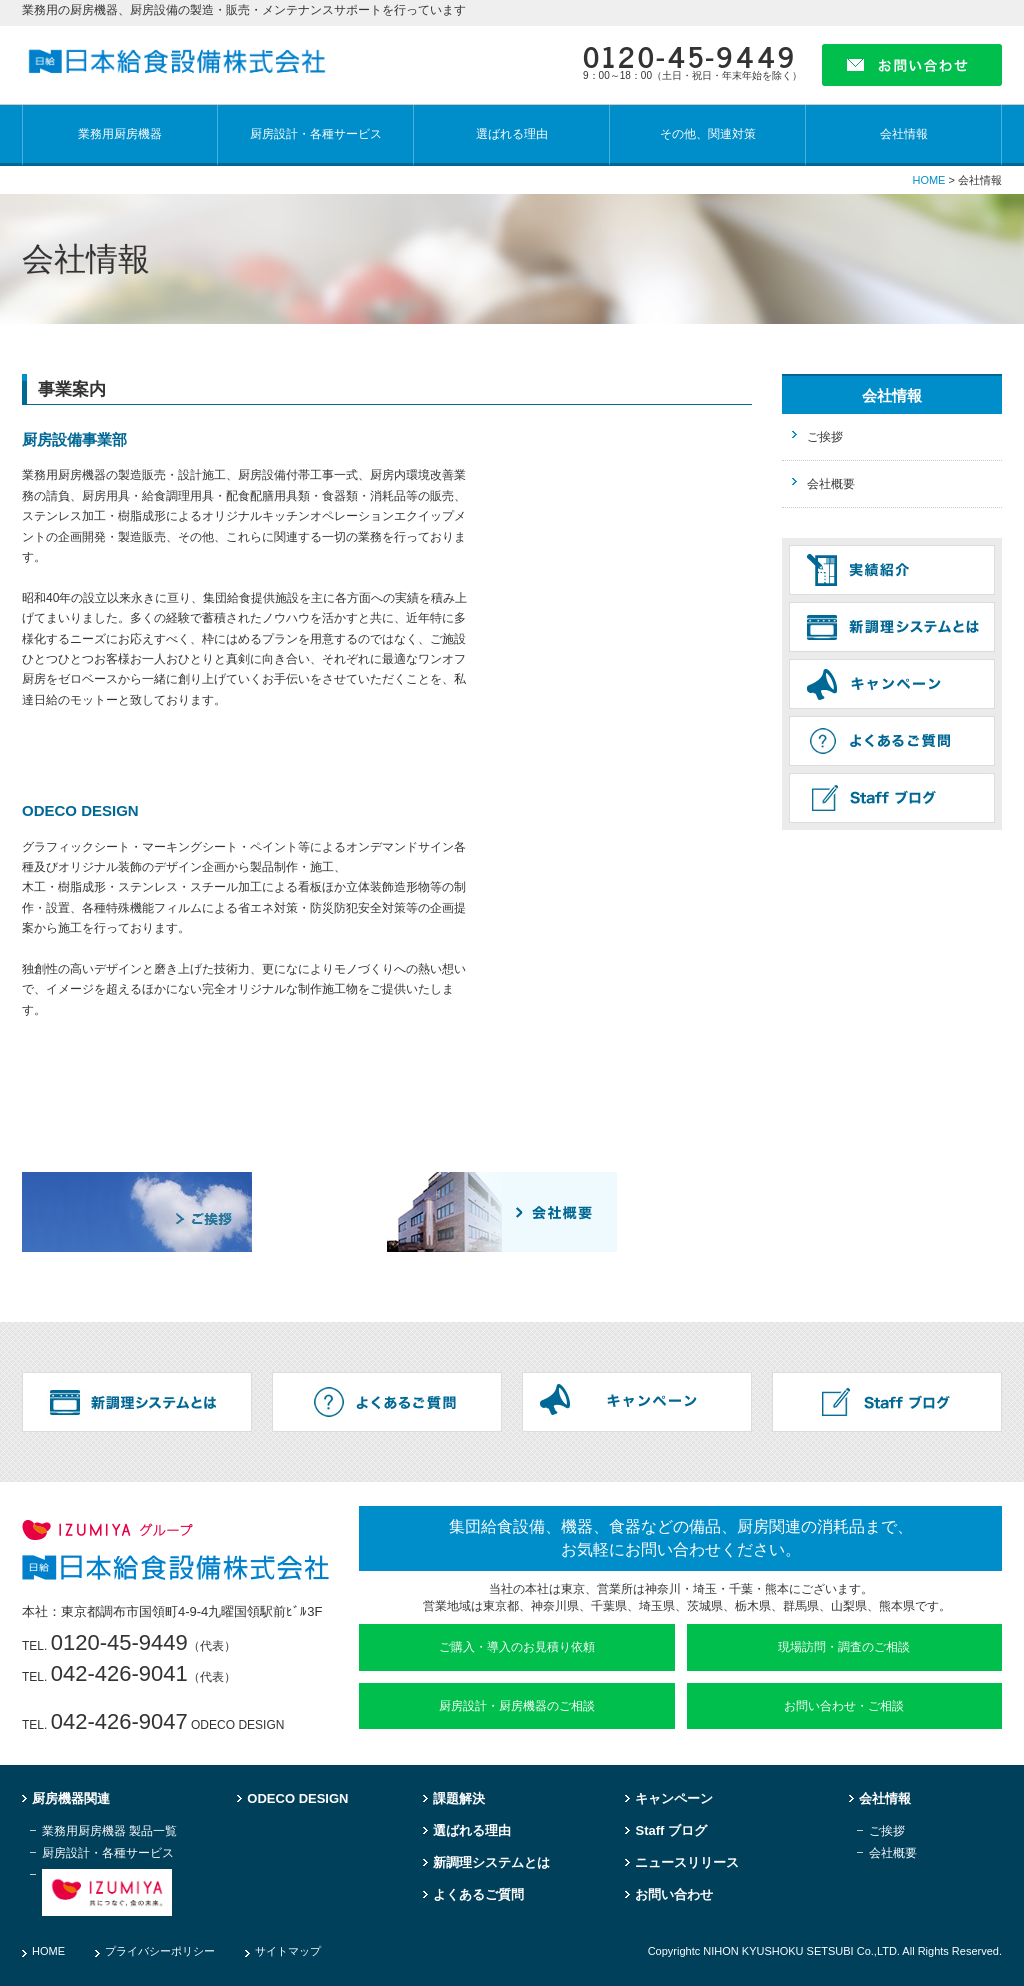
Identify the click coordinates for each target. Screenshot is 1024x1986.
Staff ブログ (671, 1831)
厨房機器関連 (71, 1799)
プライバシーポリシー (160, 1951)
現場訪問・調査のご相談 (844, 1647)
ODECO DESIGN (297, 1799)
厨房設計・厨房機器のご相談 (517, 1706)
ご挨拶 (825, 437)
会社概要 (831, 484)
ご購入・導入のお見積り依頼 (517, 1647)
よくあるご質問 (478, 1895)
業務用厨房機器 (120, 134)
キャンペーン (674, 1799)
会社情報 (904, 134)
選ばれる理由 (512, 134)
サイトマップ (288, 1951)
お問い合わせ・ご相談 (844, 1706)
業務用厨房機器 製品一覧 (109, 1831)
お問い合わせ (674, 1895)
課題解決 (459, 1799)
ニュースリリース (687, 1863)
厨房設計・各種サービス (316, 134)
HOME (928, 180)
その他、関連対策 (708, 134)
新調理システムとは (491, 1863)
